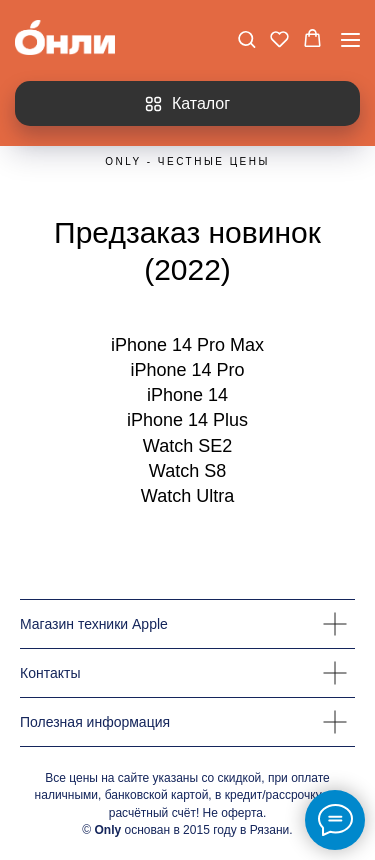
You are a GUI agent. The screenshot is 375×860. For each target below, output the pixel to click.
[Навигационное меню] (350, 39)
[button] (246, 38)
